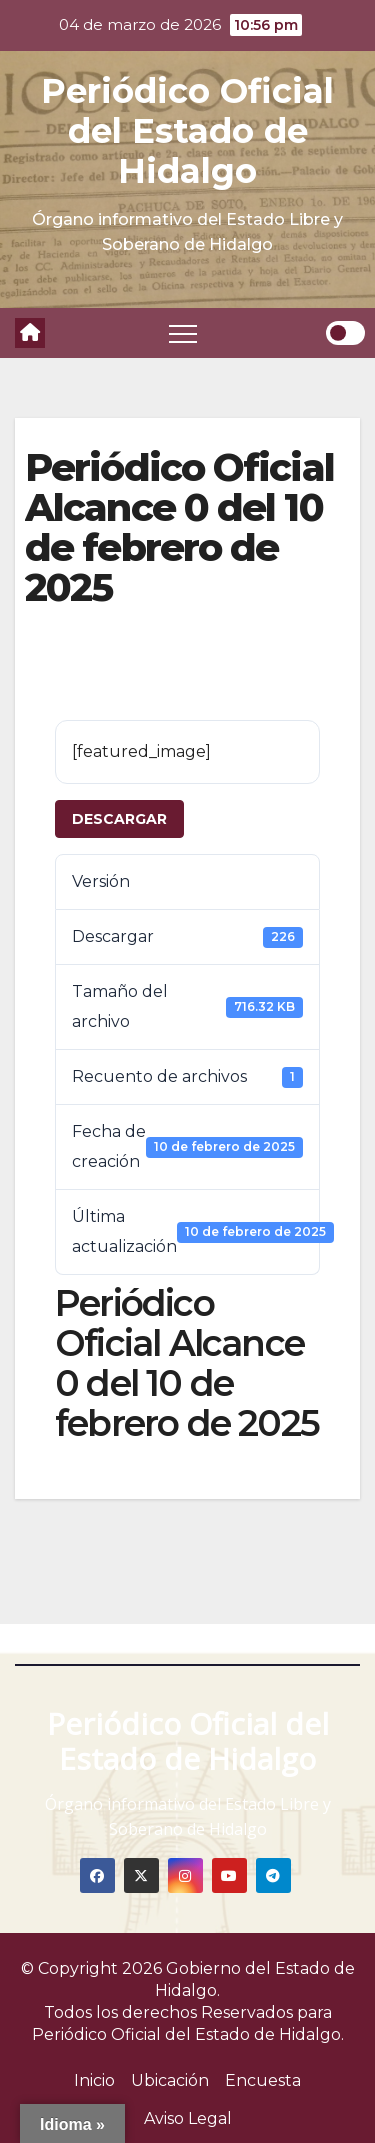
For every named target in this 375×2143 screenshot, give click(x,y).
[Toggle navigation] (183, 333)
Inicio (94, 2080)
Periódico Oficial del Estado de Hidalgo (187, 131)
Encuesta (263, 2080)
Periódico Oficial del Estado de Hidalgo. (188, 2034)
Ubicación (170, 2080)
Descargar (119, 819)
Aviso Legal (188, 2118)
